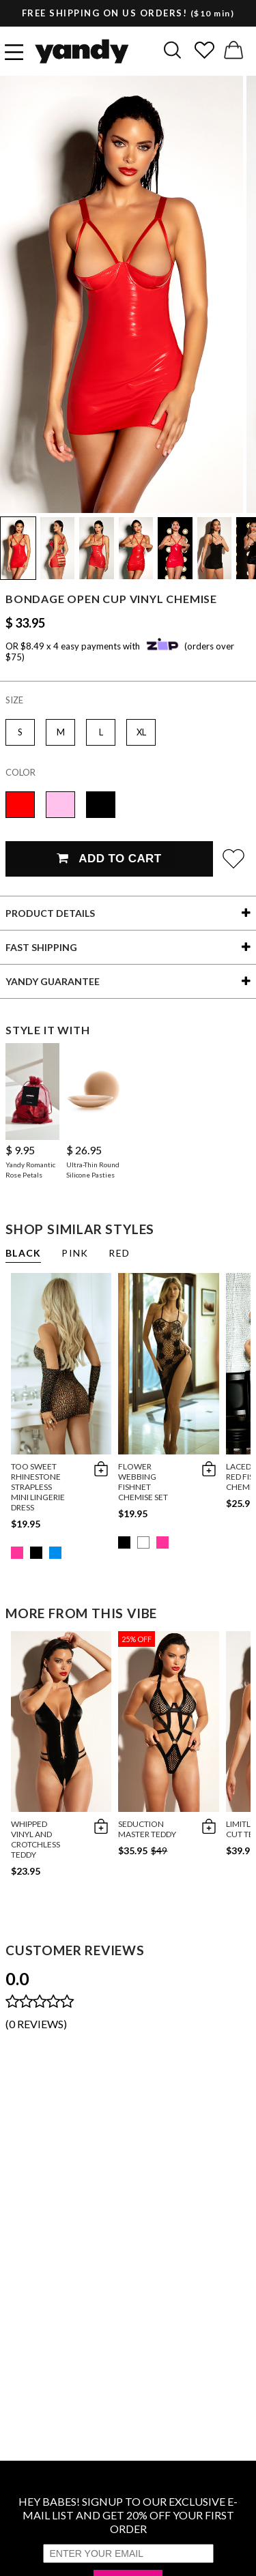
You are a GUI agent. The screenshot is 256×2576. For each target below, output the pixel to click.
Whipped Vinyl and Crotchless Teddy (35, 1839)
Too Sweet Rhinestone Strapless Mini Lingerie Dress (38, 1486)
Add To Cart (109, 858)
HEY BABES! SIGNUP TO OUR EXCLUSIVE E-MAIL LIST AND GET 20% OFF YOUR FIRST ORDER (128, 2515)
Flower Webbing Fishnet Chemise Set (143, 1481)
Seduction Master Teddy (147, 1829)
